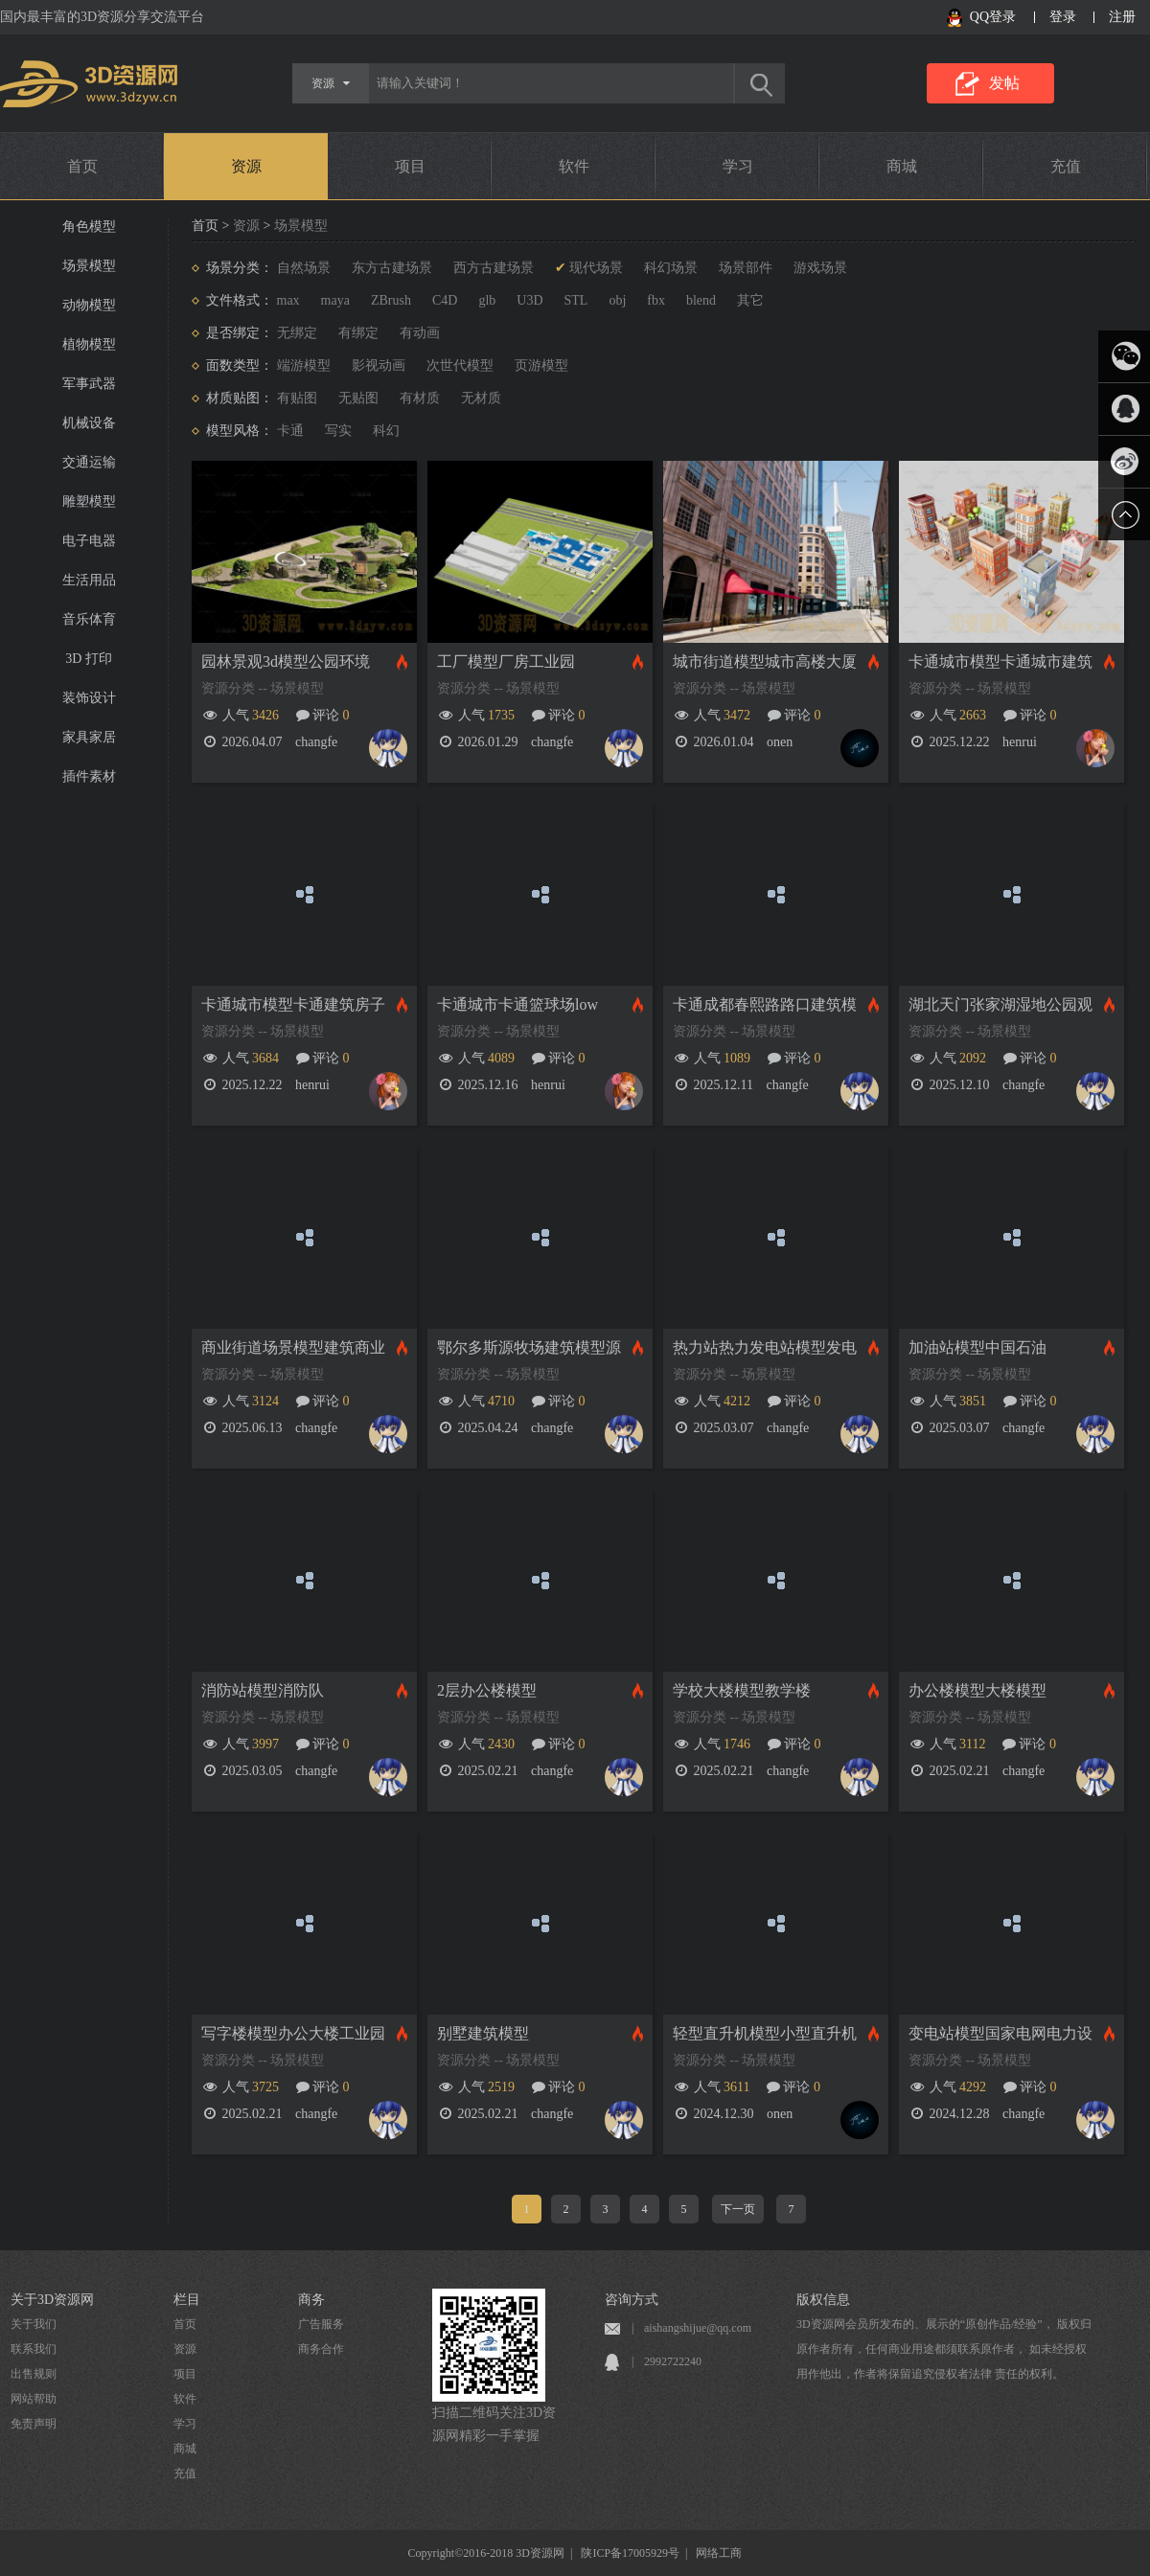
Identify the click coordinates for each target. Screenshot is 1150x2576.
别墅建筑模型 (483, 2033)
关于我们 (34, 2324)
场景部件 (745, 268)
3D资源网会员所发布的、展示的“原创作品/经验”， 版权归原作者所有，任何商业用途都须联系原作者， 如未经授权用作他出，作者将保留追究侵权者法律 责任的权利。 (944, 2349)
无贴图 (358, 398)
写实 (338, 430)
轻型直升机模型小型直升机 (765, 2033)
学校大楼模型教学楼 (742, 1690)
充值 (1065, 166)
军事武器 (89, 383)
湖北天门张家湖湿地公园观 (1000, 1004)
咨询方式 (631, 2299)
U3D (529, 300)
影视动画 (378, 365)
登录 (1062, 17)
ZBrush (391, 300)
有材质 (420, 398)
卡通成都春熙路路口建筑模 (765, 1004)
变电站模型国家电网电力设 (1000, 2033)
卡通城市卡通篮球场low (517, 1004)
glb (486, 300)
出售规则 (34, 2374)
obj (617, 300)
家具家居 (89, 737)
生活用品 (89, 580)
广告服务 (321, 2324)
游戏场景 (820, 268)
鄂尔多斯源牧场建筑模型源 (529, 1347)
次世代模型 (460, 365)
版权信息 (823, 2299)
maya (335, 300)
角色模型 (89, 226)
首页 (82, 166)
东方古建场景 (392, 268)
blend (701, 300)
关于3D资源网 (52, 2299)
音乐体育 (89, 619)
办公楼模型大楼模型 (977, 1690)
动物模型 (89, 305)
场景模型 (89, 266)
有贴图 (297, 398)
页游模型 (541, 365)
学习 (738, 166)
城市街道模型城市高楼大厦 (765, 661)
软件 (574, 166)
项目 (410, 166)
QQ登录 (993, 17)
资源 (246, 166)
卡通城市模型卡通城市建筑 (1000, 661)
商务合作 (321, 2349)
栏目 (186, 2299)
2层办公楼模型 (487, 1690)
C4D (444, 300)
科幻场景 (671, 268)
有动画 (420, 333)
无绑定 (297, 333)
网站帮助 (34, 2398)
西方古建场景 (493, 268)
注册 (1122, 17)
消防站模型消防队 (262, 1690)
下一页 (738, 2209)
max (288, 300)
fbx (656, 300)
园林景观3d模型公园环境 (285, 661)
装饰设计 (89, 698)
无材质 (481, 398)
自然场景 (304, 268)
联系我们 (34, 2349)
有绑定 (358, 333)
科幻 (386, 430)
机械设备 (89, 423)
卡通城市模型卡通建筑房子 (293, 1004)
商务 (311, 2299)
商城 (901, 166)
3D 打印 (88, 658)
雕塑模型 (89, 501)
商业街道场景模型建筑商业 (293, 1347)
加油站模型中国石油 (977, 1347)
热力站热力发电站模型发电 (765, 1347)
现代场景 (596, 268)
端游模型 (304, 365)
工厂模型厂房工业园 (506, 661)
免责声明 (34, 2423)
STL (576, 300)
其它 (750, 300)
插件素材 (89, 776)
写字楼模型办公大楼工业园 (293, 2033)
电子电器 (89, 541)
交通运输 (89, 462)
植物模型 (89, 344)
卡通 (290, 430)
